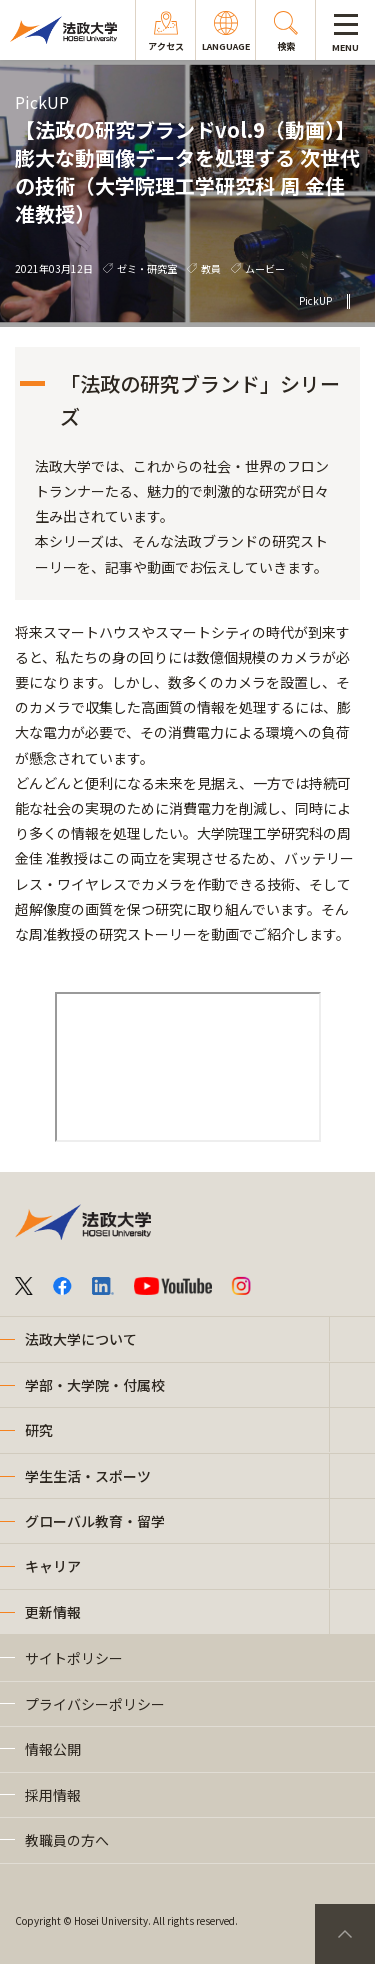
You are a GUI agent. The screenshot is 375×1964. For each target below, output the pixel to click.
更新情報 (53, 1612)
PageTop (345, 1934)
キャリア (53, 1566)
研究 (39, 1430)
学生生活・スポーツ (88, 1476)
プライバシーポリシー (95, 1704)
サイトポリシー (74, 1658)
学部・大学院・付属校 (95, 1385)
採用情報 (53, 1795)
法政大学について (81, 1339)
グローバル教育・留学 (95, 1521)
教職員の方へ (67, 1840)
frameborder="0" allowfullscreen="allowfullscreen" (188, 1067)
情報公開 (53, 1749)
